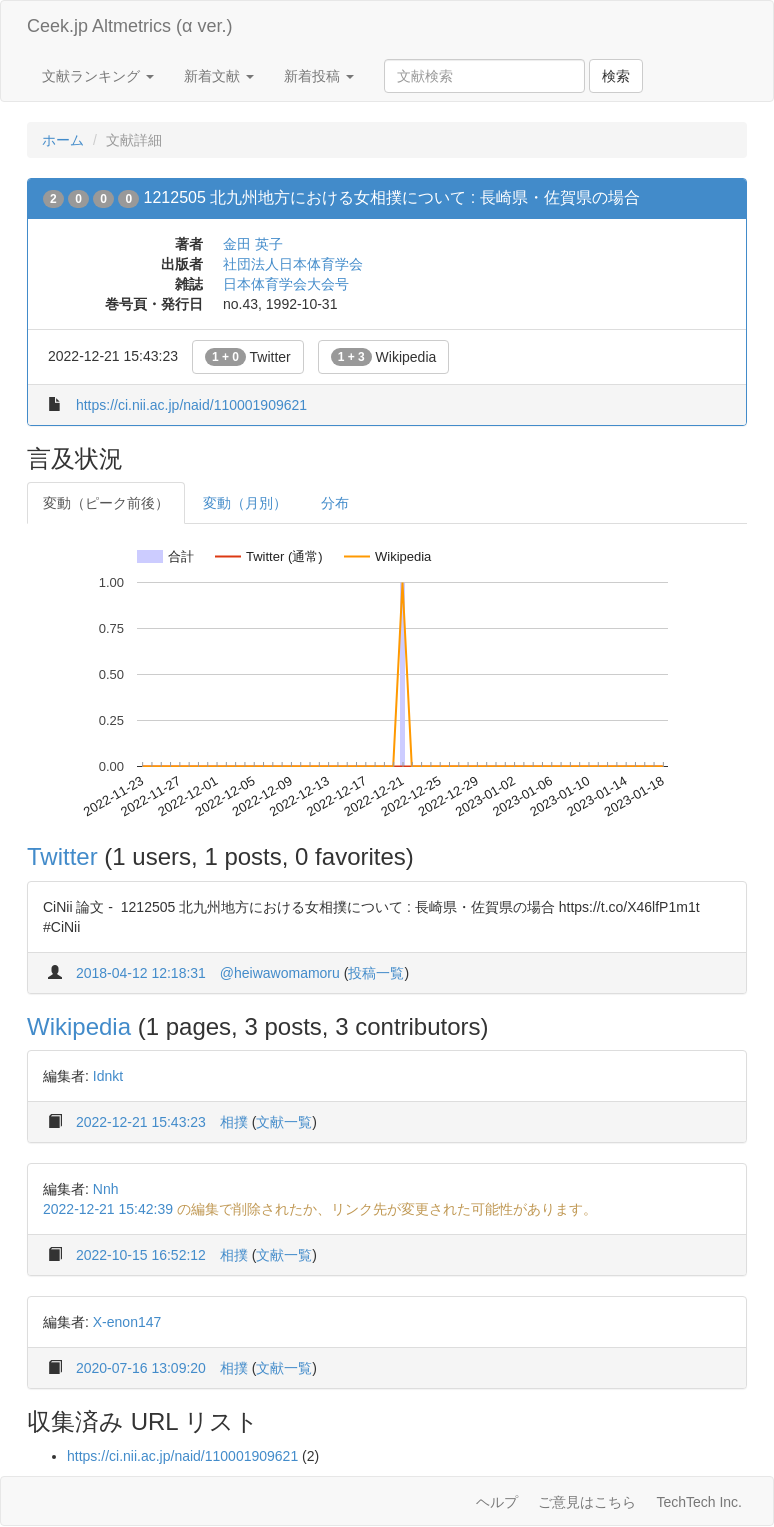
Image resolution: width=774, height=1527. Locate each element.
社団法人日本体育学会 (293, 264)
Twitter (248, 357)
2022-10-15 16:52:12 (141, 1255)
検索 (616, 76)
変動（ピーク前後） (106, 503)
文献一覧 (284, 1122)
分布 (335, 503)
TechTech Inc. (699, 1502)
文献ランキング (98, 76)
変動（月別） (245, 503)
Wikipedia (384, 357)
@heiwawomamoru (280, 973)
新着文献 (219, 76)
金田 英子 (253, 244)
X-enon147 (127, 1322)
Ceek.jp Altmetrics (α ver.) (129, 26)
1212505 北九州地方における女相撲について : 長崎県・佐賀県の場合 (392, 197)
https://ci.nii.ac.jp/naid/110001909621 (191, 405)
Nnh (106, 1189)
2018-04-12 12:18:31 (141, 973)
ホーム (63, 140)
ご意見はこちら (587, 1502)
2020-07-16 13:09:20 (141, 1368)
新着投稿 (319, 76)
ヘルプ (497, 1502)
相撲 (234, 1122)
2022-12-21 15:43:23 (141, 1122)
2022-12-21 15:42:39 (108, 1209)
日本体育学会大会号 (286, 284)
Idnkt (108, 1076)
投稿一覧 (376, 973)
